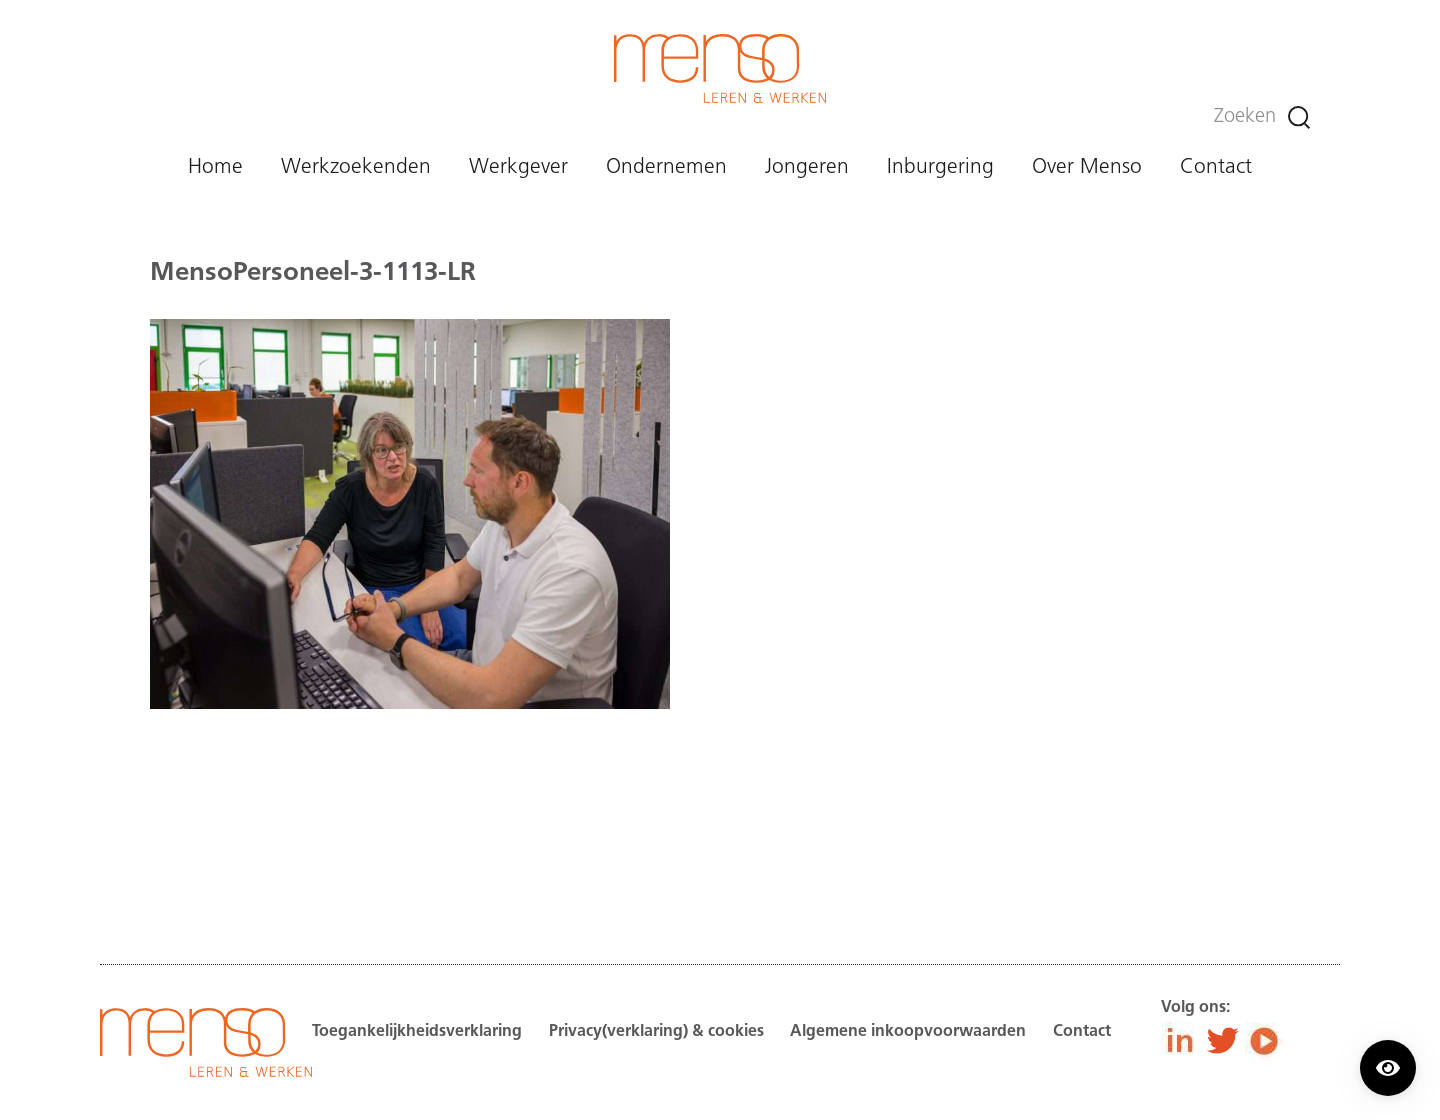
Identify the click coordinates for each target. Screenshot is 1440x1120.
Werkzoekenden (356, 167)
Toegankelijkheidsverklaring (417, 1032)
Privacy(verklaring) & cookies (656, 1032)
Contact (1216, 167)
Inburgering (940, 167)
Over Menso (1087, 167)
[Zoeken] (1299, 117)
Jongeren (807, 167)
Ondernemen (666, 167)
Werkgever (518, 167)
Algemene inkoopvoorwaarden (908, 1032)
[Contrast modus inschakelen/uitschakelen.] (1388, 1068)
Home (215, 167)
